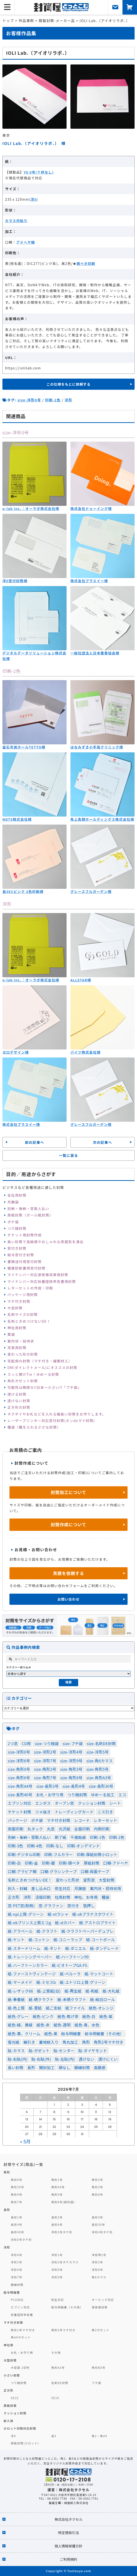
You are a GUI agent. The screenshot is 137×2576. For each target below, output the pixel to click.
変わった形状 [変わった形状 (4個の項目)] (67, 1880)
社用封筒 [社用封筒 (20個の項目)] (62, 1897)
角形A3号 (58, 2367)
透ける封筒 (16, 1394)
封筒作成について (68, 1524)
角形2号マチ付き (63, 2330)
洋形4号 (16, 2269)
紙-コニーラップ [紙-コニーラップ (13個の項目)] (67, 1939)
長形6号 (57, 2224)
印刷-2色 (53, 399)
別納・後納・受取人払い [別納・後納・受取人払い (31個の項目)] (29, 1837)
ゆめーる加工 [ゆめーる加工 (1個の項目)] (102, 1794)
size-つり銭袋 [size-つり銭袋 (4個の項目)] (47, 1743)
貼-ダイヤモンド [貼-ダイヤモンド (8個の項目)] (92, 2050)
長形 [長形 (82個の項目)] (31, 2067)
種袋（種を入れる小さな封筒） (34, 1427)
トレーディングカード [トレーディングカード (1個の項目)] (74, 1812)
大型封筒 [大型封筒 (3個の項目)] (106, 1880)
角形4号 (16, 2194)
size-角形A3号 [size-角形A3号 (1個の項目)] (98, 1778)
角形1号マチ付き (23, 2330)
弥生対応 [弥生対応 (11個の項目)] (62, 1888)
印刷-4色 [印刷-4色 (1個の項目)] (34, 1846)
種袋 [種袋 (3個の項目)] (105, 1897)
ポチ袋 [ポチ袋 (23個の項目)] (37, 1820)
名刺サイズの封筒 (22, 1314)
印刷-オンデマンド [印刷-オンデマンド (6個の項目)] (83, 1846)
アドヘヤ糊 (25, 242)
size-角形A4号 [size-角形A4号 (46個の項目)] (20, 1786)
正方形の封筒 (18, 1407)
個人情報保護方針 (68, 2545)
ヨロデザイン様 (15, 1052)
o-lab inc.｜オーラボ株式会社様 (30, 508)
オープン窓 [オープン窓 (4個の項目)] (64, 1803)
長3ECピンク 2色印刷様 (23, 891)
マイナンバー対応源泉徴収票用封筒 (37, 1274)
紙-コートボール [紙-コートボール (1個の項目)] (100, 1939)
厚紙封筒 (10, 2405)
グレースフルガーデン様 (91, 891)
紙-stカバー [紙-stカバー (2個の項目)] (65, 1922)
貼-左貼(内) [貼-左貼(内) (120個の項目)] (65, 2059)
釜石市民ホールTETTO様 (23, 747)
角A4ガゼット (21, 2337)
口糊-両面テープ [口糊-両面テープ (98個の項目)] (95, 1871)
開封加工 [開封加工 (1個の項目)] (47, 2067)
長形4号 (16, 2224)
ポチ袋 (13, 1221)
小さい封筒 (12, 2375)
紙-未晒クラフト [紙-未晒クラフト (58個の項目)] (71, 1999)
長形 (7, 2210)
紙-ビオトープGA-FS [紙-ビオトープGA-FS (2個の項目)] (69, 1965)
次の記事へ (102, 1142)
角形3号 (97, 2187)
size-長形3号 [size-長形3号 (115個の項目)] (47, 1786)
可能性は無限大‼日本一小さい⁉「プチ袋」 (44, 1387)
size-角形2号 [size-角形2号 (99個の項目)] (45, 1769)
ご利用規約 (68, 2559)
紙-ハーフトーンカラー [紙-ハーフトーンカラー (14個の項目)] (28, 1965)
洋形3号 (97, 2262)
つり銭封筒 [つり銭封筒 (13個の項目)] (77, 1794)
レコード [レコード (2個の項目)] (82, 1820)
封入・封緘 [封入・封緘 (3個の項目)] (17, 1888)
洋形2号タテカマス (65, 2262)
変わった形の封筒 (22, 1354)
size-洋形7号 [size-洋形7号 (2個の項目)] (45, 1761)
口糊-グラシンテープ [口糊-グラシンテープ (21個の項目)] (58, 1871)
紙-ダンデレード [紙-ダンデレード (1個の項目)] (104, 1948)
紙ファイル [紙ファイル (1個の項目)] (75, 2008)
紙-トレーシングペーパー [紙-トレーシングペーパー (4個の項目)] (30, 1957)
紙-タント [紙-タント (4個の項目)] (52, 1948)
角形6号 (97, 2194)
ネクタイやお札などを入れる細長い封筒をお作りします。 (56, 1413)
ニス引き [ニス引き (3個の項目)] (105, 1812)
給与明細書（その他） (67, 2307)
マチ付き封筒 (18, 1301)
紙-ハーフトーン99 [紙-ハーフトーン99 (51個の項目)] (72, 1957)
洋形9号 (57, 2277)
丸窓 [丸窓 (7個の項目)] (51, 1829)
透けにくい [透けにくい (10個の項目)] (108, 2059)
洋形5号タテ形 (21, 2239)
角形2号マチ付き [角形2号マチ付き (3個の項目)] (108, 2042)
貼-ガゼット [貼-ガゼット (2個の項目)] (39, 2050)
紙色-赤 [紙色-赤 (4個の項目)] (43, 2025)
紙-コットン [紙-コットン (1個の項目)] (39, 1939)
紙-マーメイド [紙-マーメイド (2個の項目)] (20, 1982)
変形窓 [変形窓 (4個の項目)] (89, 1880)
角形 (7, 2172)
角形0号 (16, 2180)
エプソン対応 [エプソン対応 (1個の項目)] (19, 1803)
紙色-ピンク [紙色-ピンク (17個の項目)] (43, 2016)
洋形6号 (97, 2269)
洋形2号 (16, 2262)
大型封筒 (15, 1307)
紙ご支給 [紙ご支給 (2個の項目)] (53, 2008)
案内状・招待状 (20, 1341)
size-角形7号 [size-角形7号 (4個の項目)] (45, 1778)
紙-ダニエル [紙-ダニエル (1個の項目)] (75, 1948)
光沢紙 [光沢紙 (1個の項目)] (64, 1829)
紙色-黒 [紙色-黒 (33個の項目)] (50, 2033)
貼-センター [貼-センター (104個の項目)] (64, 2050)
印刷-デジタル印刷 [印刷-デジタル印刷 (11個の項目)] (24, 1854)
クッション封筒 (15, 2413)
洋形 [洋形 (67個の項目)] (27, 1897)
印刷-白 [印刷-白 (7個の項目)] (14, 1863)
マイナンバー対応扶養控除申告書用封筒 (41, 1281)
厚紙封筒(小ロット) (25, 2443)
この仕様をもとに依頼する (68, 384)
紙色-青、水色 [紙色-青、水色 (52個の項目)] (87, 2025)
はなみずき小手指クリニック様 (96, 747)
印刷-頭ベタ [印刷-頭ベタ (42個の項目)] (69, 1863)
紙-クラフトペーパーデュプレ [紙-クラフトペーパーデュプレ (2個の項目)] (87, 1931)
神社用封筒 (16, 1327)
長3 (53, 2436)
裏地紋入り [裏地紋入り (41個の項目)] (49, 2042)
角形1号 (57, 2180)
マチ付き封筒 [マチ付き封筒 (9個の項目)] (58, 1820)
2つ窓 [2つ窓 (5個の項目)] (13, 1743)
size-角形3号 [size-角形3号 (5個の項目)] (71, 1769)
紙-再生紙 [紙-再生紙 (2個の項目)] (73, 1991)
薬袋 (11, 1334)
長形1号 (16, 2217)
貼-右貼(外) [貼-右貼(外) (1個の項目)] (41, 2059)
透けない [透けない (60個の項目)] (86, 2059)
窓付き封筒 (16, 1248)
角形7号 (16, 2202)
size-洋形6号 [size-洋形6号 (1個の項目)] (19, 1761)
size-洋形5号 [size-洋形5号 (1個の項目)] (97, 1752)
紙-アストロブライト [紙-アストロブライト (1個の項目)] (97, 1922)
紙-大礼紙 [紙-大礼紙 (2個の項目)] (110, 1991)
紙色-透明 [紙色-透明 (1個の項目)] (61, 2025)
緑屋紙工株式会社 (76, 2503)
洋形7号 (16, 2277)
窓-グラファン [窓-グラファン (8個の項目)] (50, 1905)
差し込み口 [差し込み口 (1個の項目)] (41, 1888)
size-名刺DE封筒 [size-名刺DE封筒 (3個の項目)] (101, 1743)
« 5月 (25, 2141)
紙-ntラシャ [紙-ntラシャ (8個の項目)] (57, 1914)
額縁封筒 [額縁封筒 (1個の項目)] (82, 2067)
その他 (56, 2352)
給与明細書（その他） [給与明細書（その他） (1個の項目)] (104, 2033)
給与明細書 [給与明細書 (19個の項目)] (71, 2033)
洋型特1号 (99, 2255)
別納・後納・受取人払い (28, 1208)
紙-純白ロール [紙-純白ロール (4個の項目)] (102, 1999)
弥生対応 (57, 2300)
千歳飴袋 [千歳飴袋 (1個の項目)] (78, 1837)
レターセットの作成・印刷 (30, 1287)
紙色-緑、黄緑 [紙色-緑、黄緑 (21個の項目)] (20, 2025)
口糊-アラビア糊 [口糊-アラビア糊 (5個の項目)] (22, 1871)
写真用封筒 (16, 1347)
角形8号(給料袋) (63, 2202)
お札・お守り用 (22, 2352)
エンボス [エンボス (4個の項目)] (43, 1803)
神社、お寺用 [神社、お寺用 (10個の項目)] (86, 1897)
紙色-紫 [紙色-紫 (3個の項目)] (105, 2016)
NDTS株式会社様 (17, 819)
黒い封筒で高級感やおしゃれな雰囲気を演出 (45, 1241)
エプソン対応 (20, 2307)
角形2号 (97, 2180)
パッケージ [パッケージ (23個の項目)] (17, 1820)
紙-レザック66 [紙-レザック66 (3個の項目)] (20, 1991)
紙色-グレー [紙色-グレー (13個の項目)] (18, 2016)
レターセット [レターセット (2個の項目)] (105, 1820)
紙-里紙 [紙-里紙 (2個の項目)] (35, 2008)
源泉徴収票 (100, 2307)
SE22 (15, 2398)
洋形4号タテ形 (102, 2232)
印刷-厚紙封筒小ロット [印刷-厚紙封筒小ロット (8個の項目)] (97, 1854)
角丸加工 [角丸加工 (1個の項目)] (70, 2042)
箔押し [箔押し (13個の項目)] (89, 1905)
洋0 (33, 199)
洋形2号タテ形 (61, 2232)
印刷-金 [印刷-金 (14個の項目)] (31, 1863)
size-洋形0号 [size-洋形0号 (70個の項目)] (19, 1752)
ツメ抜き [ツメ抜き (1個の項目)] (43, 1812)
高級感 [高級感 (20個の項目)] (100, 2067)
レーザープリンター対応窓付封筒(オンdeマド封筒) (51, 1420)
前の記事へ (34, 1142)
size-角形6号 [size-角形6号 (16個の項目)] (19, 1778)
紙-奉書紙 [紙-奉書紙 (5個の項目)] (16, 1999)
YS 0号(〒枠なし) (39, 172)
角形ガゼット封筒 (22, 1380)
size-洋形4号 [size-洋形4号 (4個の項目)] (71, 1752)
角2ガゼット (101, 2330)
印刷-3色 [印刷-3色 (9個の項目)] (15, 1846)
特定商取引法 (68, 2532)
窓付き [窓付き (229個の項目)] (73, 1905)
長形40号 (17, 2232)
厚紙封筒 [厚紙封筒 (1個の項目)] (91, 1863)
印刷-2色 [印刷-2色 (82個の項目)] (116, 1837)
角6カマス (99, 2277)
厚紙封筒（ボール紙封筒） (30, 1214)
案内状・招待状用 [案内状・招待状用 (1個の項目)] (105, 1888)
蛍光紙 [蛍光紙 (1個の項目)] (13, 2042)
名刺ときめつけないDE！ (29, 1321)
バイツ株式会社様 (85, 1052)
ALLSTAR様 (80, 980)
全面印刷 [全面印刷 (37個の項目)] (82, 1829)
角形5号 (57, 2194)
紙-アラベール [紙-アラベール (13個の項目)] (20, 1931)
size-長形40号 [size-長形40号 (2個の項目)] (20, 1794)
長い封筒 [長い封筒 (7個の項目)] (15, 2067)
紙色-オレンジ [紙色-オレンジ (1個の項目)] (101, 2008)
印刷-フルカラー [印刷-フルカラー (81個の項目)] (58, 1854)
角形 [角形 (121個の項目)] (86, 2042)
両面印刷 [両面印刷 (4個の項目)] (15, 1829)
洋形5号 (57, 2269)
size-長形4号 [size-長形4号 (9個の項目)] (73, 1786)
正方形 (8, 2390)
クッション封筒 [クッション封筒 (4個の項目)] (91, 1803)
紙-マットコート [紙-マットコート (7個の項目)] (98, 1974)
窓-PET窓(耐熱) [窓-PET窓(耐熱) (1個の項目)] (21, 1905)
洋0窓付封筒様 (14, 580)
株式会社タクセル (68, 2519)
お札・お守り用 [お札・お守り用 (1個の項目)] (49, 1794)
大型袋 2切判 (20, 2367)
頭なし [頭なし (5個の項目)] (64, 2067)
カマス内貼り (16, 220)
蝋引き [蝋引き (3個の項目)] (29, 2042)
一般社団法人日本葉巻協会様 (94, 653)
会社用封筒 (16, 1195)
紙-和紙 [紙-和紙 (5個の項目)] (92, 1991)
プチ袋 (96, 2383)
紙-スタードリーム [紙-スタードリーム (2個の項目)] (24, 1948)
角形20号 (17, 2187)
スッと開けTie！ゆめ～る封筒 (33, 1374)
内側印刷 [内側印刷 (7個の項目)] (102, 1829)
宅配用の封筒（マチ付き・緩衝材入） (39, 1360)
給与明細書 (12, 2292)
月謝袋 (13, 1201)
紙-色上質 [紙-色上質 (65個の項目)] (16, 2008)
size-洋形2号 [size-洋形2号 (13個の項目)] (45, 1752)
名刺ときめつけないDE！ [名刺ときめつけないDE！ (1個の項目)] (30, 1880)
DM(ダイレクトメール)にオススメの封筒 (42, 1367)
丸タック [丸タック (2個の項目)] (35, 1829)
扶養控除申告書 (22, 2315)
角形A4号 (58, 2187)
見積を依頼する (68, 1573)
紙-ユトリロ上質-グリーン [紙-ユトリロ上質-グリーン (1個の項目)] (82, 1982)
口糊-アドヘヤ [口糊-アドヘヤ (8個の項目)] (115, 1863)
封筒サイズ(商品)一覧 (23, 2164)
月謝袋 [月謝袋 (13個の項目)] (80, 1888)
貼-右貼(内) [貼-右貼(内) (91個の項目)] (18, 2059)
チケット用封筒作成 (24, 1234)
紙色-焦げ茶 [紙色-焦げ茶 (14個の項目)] (67, 2016)
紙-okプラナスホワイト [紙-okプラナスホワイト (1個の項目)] (93, 1914)
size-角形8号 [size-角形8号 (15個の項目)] (71, 1778)
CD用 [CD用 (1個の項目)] (26, 1743)
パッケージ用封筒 (22, 1294)
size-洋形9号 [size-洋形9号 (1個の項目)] (71, 1761)
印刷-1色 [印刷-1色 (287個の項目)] (97, 1837)
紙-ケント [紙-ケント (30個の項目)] (16, 1939)
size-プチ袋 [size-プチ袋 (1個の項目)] (73, 1743)
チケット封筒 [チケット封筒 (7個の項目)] (19, 1812)
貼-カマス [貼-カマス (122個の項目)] (16, 2050)
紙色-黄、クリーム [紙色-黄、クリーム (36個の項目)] (24, 2033)
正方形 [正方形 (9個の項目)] (13, 1897)
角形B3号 (99, 2367)
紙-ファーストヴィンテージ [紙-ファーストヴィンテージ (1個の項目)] (32, 1974)
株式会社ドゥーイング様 (91, 508)
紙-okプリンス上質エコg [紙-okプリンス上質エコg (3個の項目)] (29, 1922)
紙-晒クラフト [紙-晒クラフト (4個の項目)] (41, 1999)
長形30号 (98, 2224)
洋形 (68, 399)
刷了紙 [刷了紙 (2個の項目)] (60, 1837)
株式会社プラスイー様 (89, 580)
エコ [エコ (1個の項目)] (122, 1794)
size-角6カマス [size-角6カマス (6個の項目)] (99, 1761)
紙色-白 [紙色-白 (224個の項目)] (88, 2016)
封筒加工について (68, 1492)
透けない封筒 (18, 1400)
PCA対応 (17, 2300)
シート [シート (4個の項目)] (115, 1803)
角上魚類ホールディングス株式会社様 (102, 819)
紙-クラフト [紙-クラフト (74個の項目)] (47, 1931)
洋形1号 (57, 2255)
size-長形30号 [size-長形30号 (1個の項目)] (101, 1786)
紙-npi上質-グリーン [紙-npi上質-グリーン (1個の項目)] (26, 1914)
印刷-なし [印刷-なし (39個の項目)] (54, 1846)
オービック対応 (103, 2300)
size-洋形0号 (29, 399)
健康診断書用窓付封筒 (26, 1268)
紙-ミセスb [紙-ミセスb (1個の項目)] (46, 1982)
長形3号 (97, 2217)
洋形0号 (16, 2255)
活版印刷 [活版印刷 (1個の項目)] (43, 1897)
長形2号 (57, 2217)
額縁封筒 (17, 2284)
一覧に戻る (68, 1155)
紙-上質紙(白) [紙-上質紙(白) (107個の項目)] (49, 1991)
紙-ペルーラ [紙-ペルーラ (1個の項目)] (70, 1974)
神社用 (8, 2345)
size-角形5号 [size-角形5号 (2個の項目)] (97, 1769)
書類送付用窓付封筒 (24, 1261)
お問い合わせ (68, 1599)
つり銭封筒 (16, 1228)
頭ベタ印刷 (85, 263)
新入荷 (8, 2421)
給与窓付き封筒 (20, 1254)
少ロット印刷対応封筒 (20, 2428)
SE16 (55, 2398)
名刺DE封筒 (59, 2383)
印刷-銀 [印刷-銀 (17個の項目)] (48, 1863)
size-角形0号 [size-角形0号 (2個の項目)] (19, 1769)
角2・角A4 (99, 2436)
